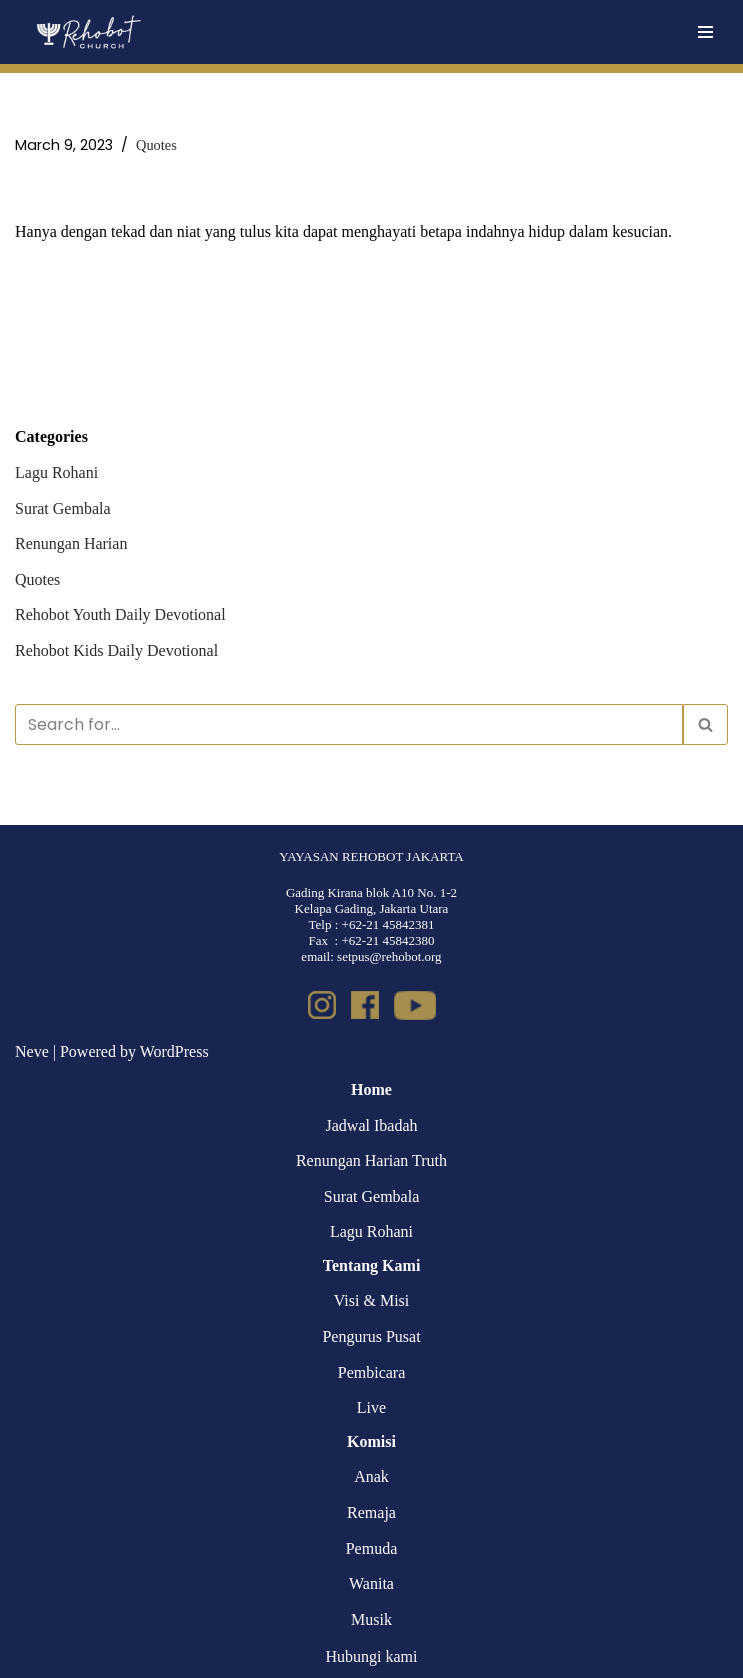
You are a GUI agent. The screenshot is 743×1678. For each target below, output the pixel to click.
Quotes (156, 145)
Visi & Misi (372, 1300)
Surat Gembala (63, 508)
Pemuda (372, 1548)
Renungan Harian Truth (371, 1160)
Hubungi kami (372, 1656)
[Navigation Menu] (705, 32)
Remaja (371, 1512)
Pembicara (372, 1372)
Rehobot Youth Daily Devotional (120, 614)
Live (371, 1407)
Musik (371, 1619)
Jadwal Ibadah (372, 1125)
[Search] (349, 724)
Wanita (371, 1583)
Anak (371, 1476)
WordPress (174, 1051)
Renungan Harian (71, 543)
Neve (32, 1051)
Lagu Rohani (56, 472)
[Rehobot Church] (87, 32)
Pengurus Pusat (371, 1336)
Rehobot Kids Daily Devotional (116, 650)
